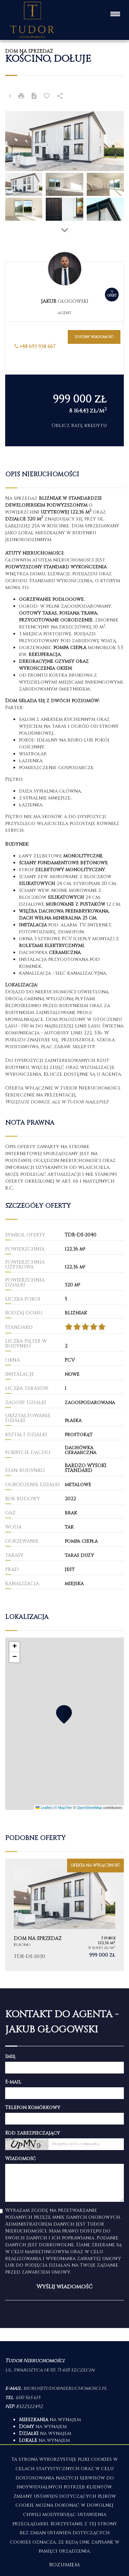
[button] (64, 1714)
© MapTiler (63, 1808)
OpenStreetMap (89, 1808)
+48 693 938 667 (34, 346)
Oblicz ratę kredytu (79, 425)
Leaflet (43, 1808)
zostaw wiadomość (94, 336)
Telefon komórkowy (32, 2107)
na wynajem (50, 2419)
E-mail (13, 2082)
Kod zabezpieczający (32, 2133)
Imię (10, 2056)
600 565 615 (27, 2397)
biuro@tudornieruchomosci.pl (65, 2388)
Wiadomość (20, 2158)
